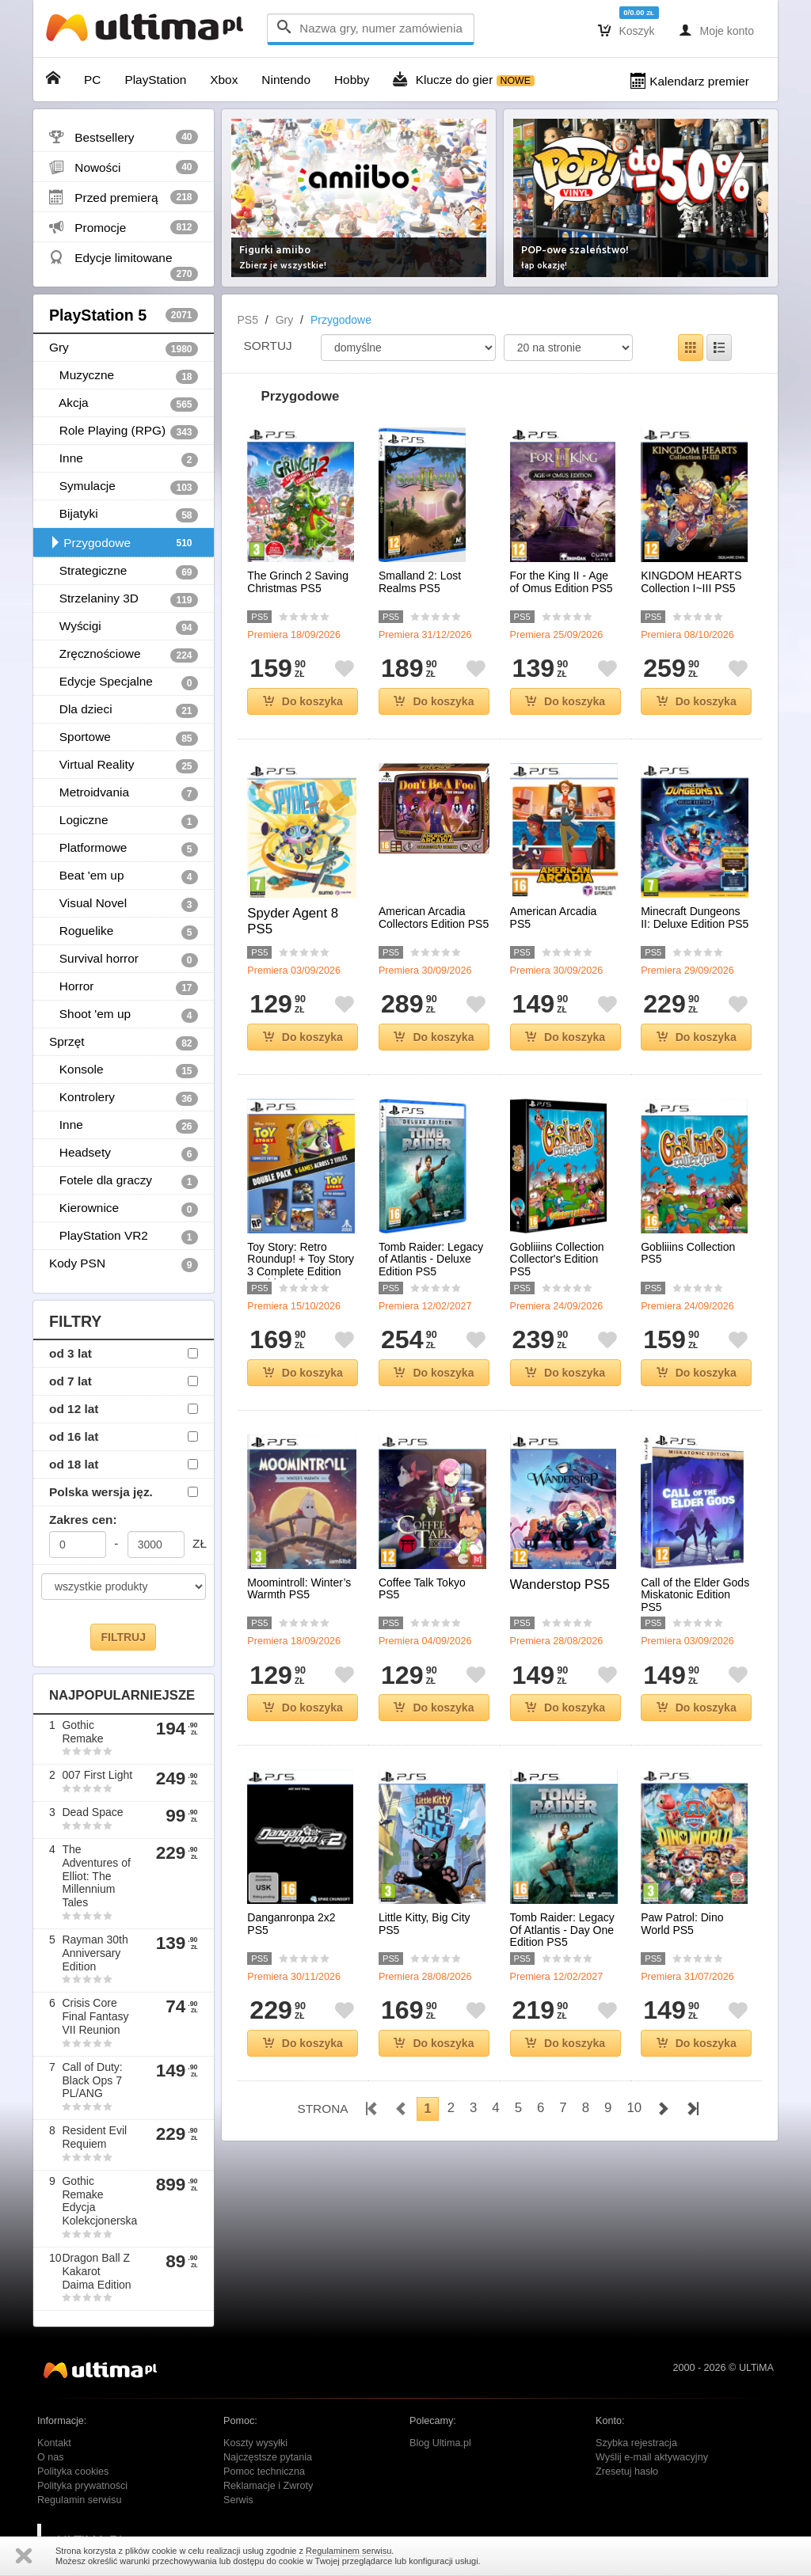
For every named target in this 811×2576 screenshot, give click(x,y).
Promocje (123, 227)
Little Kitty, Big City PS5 (424, 1924)
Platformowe (123, 849)
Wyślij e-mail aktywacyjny (652, 2457)
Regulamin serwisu (79, 2500)
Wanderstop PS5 (560, 1584)
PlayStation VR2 (123, 1236)
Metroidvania (123, 793)
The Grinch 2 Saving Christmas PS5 (297, 582)
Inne (123, 459)
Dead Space (92, 1812)
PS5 (248, 319)
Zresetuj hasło (627, 2471)
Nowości (123, 167)
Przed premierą (123, 197)
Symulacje (123, 487)
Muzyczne (123, 376)
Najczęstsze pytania (267, 2457)
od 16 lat (73, 1436)
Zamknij (24, 2555)
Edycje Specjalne (123, 682)
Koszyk (626, 30)
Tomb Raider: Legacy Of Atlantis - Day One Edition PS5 (562, 1930)
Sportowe (123, 738)
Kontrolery (123, 1098)
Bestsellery (123, 137)
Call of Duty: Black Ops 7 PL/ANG (92, 2080)
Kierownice (123, 1209)
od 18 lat (73, 1464)
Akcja (123, 404)
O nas (50, 2457)
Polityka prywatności (82, 2485)
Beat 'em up (123, 876)
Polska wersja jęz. (101, 1492)
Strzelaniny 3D (123, 599)
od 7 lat (70, 1381)
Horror (123, 987)
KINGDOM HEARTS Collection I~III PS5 (691, 582)
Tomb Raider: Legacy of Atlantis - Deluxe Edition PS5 (431, 1259)
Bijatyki (123, 514)
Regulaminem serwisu (348, 2550)
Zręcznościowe (123, 655)
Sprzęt (123, 1043)
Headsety (123, 1153)
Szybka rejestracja (636, 2443)
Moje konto (716, 30)
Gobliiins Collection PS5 (688, 1253)
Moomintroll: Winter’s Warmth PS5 (299, 1589)
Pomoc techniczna (264, 2471)
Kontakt (54, 2443)
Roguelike (123, 932)
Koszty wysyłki (255, 2443)
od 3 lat (70, 1353)
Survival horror (123, 959)
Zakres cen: (83, 1519)
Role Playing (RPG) (123, 431)
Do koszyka (303, 701)
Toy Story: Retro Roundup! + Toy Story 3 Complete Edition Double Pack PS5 (300, 1265)
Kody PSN (123, 1264)
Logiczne (123, 821)
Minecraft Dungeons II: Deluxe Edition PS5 (694, 917)
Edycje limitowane (123, 261)
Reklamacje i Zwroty (268, 2485)
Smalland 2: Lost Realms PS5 (420, 582)
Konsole (123, 1070)
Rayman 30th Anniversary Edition (95, 1953)
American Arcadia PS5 (553, 917)
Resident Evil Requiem (94, 2137)
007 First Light (97, 1775)
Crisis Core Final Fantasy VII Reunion (95, 2016)
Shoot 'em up (123, 1015)
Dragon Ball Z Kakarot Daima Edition (96, 2271)
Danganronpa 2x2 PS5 (291, 1924)
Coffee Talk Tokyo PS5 (422, 1589)
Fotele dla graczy (123, 1181)
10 (634, 2107)
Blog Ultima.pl (440, 2443)
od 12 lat (73, 1408)
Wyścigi (123, 627)
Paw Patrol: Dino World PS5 (682, 1924)
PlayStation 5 (123, 315)
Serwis (238, 2500)
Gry (123, 348)
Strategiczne (123, 571)
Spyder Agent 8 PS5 (292, 921)
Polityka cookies (73, 2471)
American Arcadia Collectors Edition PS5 (434, 917)
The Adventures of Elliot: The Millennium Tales (96, 1876)
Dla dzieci (123, 710)
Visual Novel (123, 904)
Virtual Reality (123, 765)
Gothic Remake (82, 1732)
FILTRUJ (123, 1637)
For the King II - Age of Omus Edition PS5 (561, 582)
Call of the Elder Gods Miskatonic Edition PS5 (695, 1595)
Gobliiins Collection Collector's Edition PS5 (557, 1259)
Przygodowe (123, 543)
